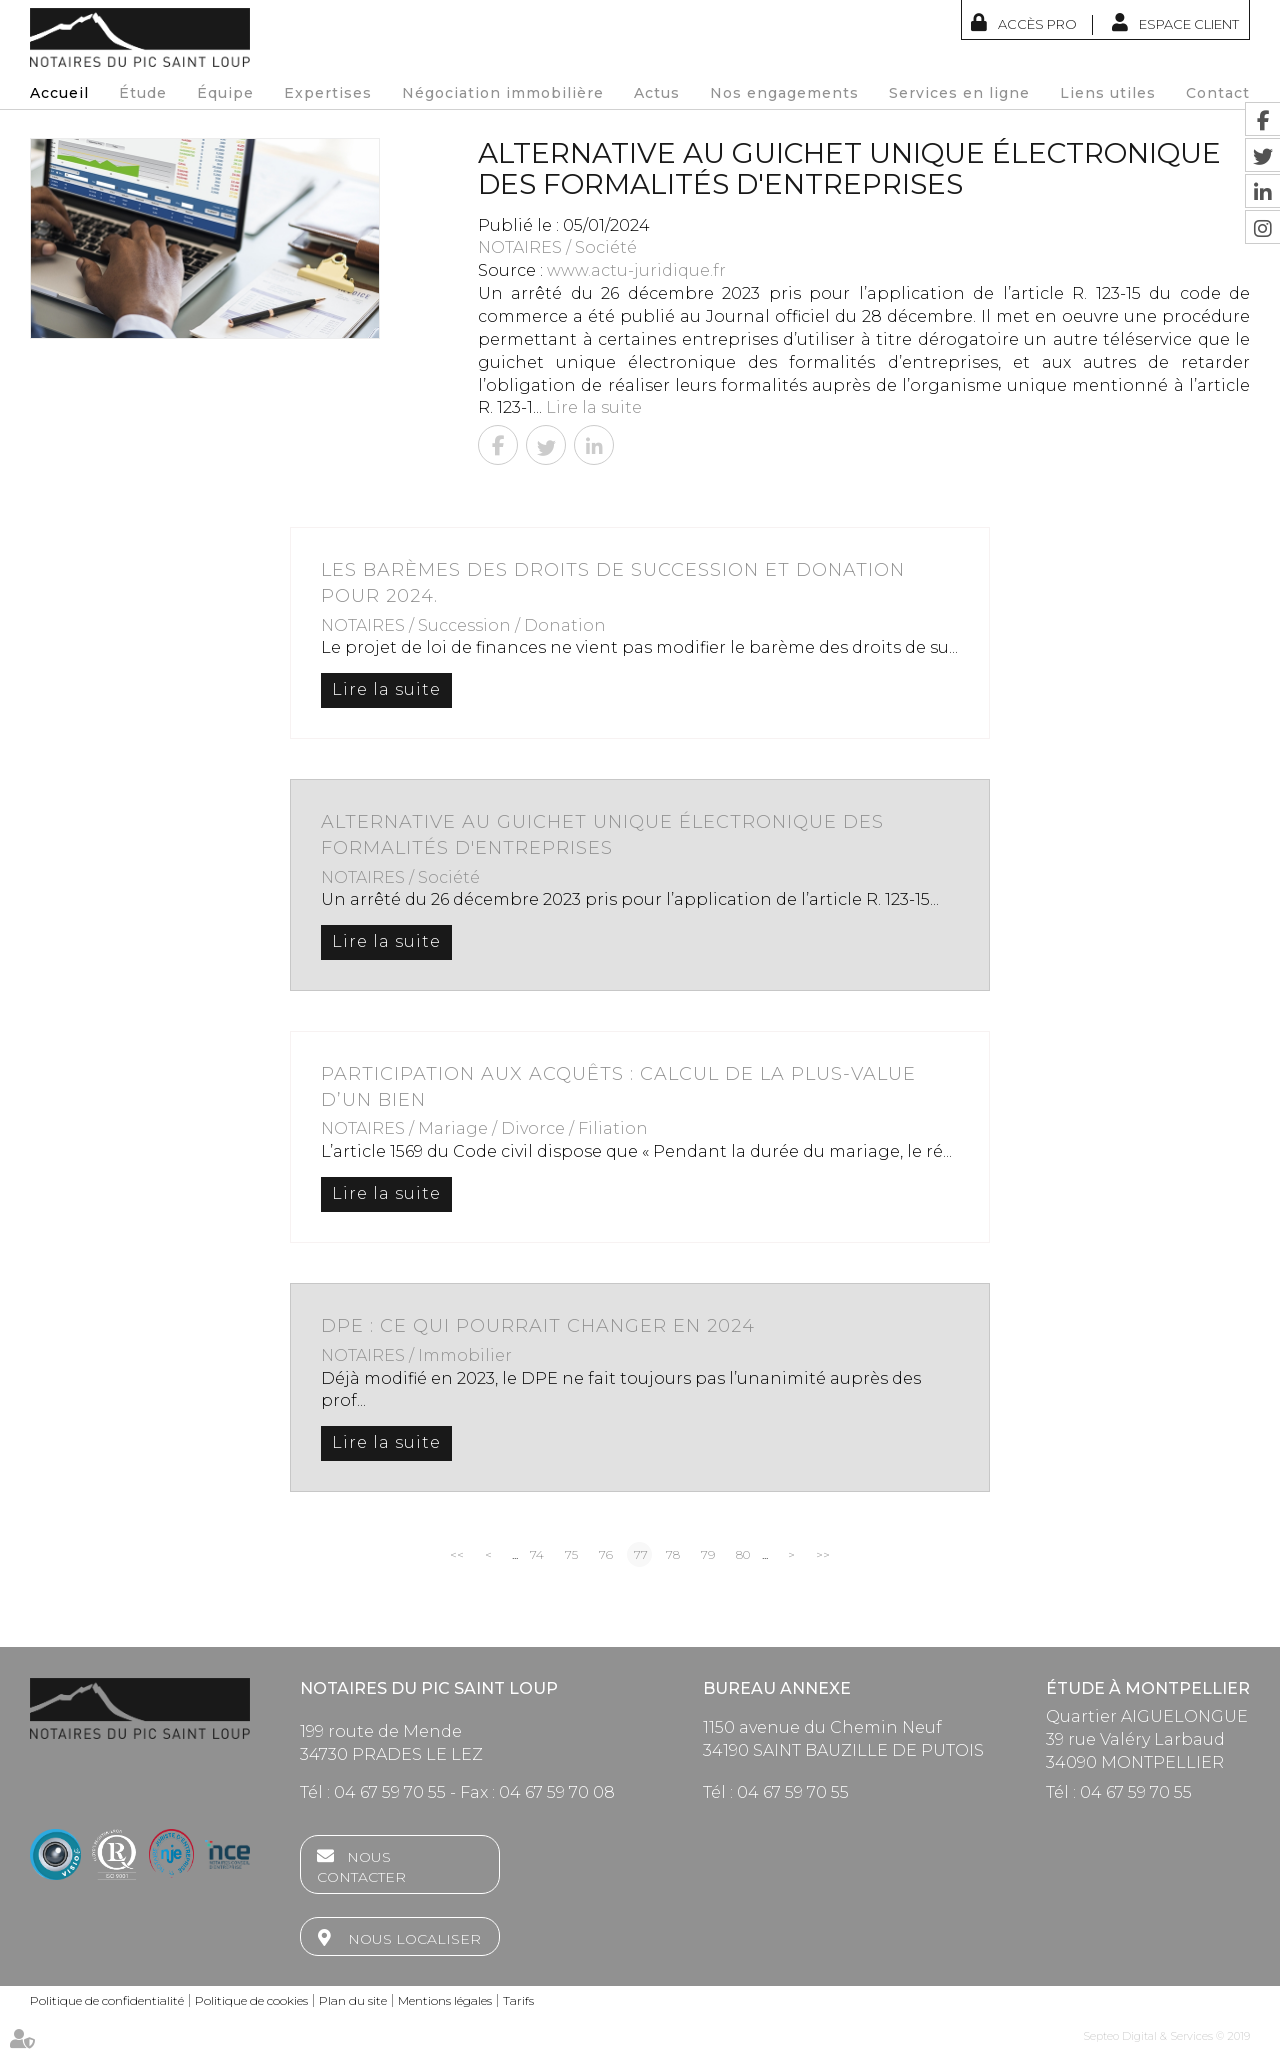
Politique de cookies (251, 2000)
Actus (657, 93)
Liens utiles (1108, 93)
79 (708, 1554)
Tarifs (518, 2000)
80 (743, 1554)
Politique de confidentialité (107, 2000)
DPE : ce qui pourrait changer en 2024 (538, 1326)
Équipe (225, 93)
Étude (143, 93)
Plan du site (353, 2000)
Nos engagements (784, 93)
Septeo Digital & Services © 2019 (1166, 2036)
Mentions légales (445, 2000)
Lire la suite (594, 407)
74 (537, 1554)
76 (606, 1554)
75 (571, 1554)
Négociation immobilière (503, 93)
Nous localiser (414, 1939)
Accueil (59, 93)
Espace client (1189, 24)
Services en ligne (959, 93)
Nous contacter (361, 1867)
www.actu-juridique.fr (636, 270)
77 (641, 1554)
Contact (1218, 93)
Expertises (328, 93)
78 (673, 1554)
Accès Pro (1037, 24)
